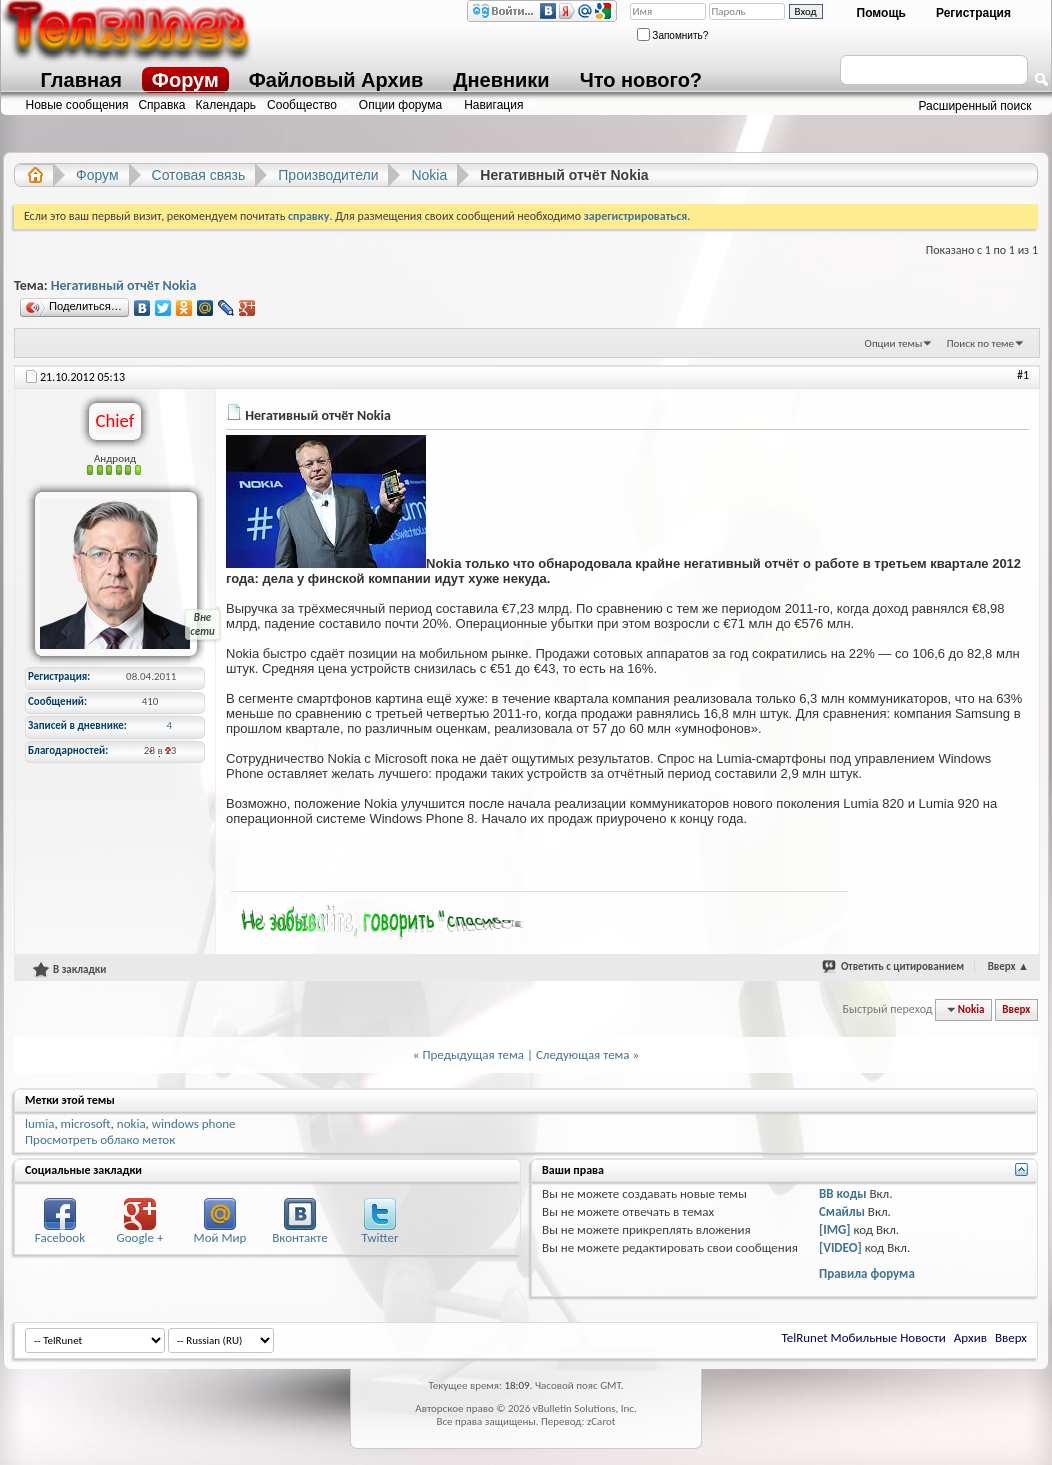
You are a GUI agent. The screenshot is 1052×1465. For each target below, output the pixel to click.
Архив (970, 1337)
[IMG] (835, 1229)
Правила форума (867, 1273)
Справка (161, 105)
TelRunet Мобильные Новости (864, 1337)
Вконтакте (299, 1237)
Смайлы (842, 1211)
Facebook (60, 1237)
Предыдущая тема (473, 1054)
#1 (1023, 375)
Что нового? (641, 80)
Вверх (1008, 966)
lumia (39, 1123)
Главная (81, 80)
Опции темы (894, 343)
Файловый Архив (336, 80)
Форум (185, 80)
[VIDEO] (840, 1247)
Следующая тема (583, 1054)
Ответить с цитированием (902, 966)
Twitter (379, 1237)
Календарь (226, 105)
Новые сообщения (77, 105)
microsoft (86, 1123)
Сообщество (302, 105)
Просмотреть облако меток (100, 1139)
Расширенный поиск (975, 106)
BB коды (843, 1193)
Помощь (881, 13)
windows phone (194, 1123)
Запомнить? (673, 35)
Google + (140, 1237)
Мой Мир (220, 1237)
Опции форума (400, 105)
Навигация (493, 105)
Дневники (501, 80)
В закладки (69, 969)
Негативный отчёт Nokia (124, 285)
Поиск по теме (980, 343)
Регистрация (973, 13)
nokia (131, 1123)
